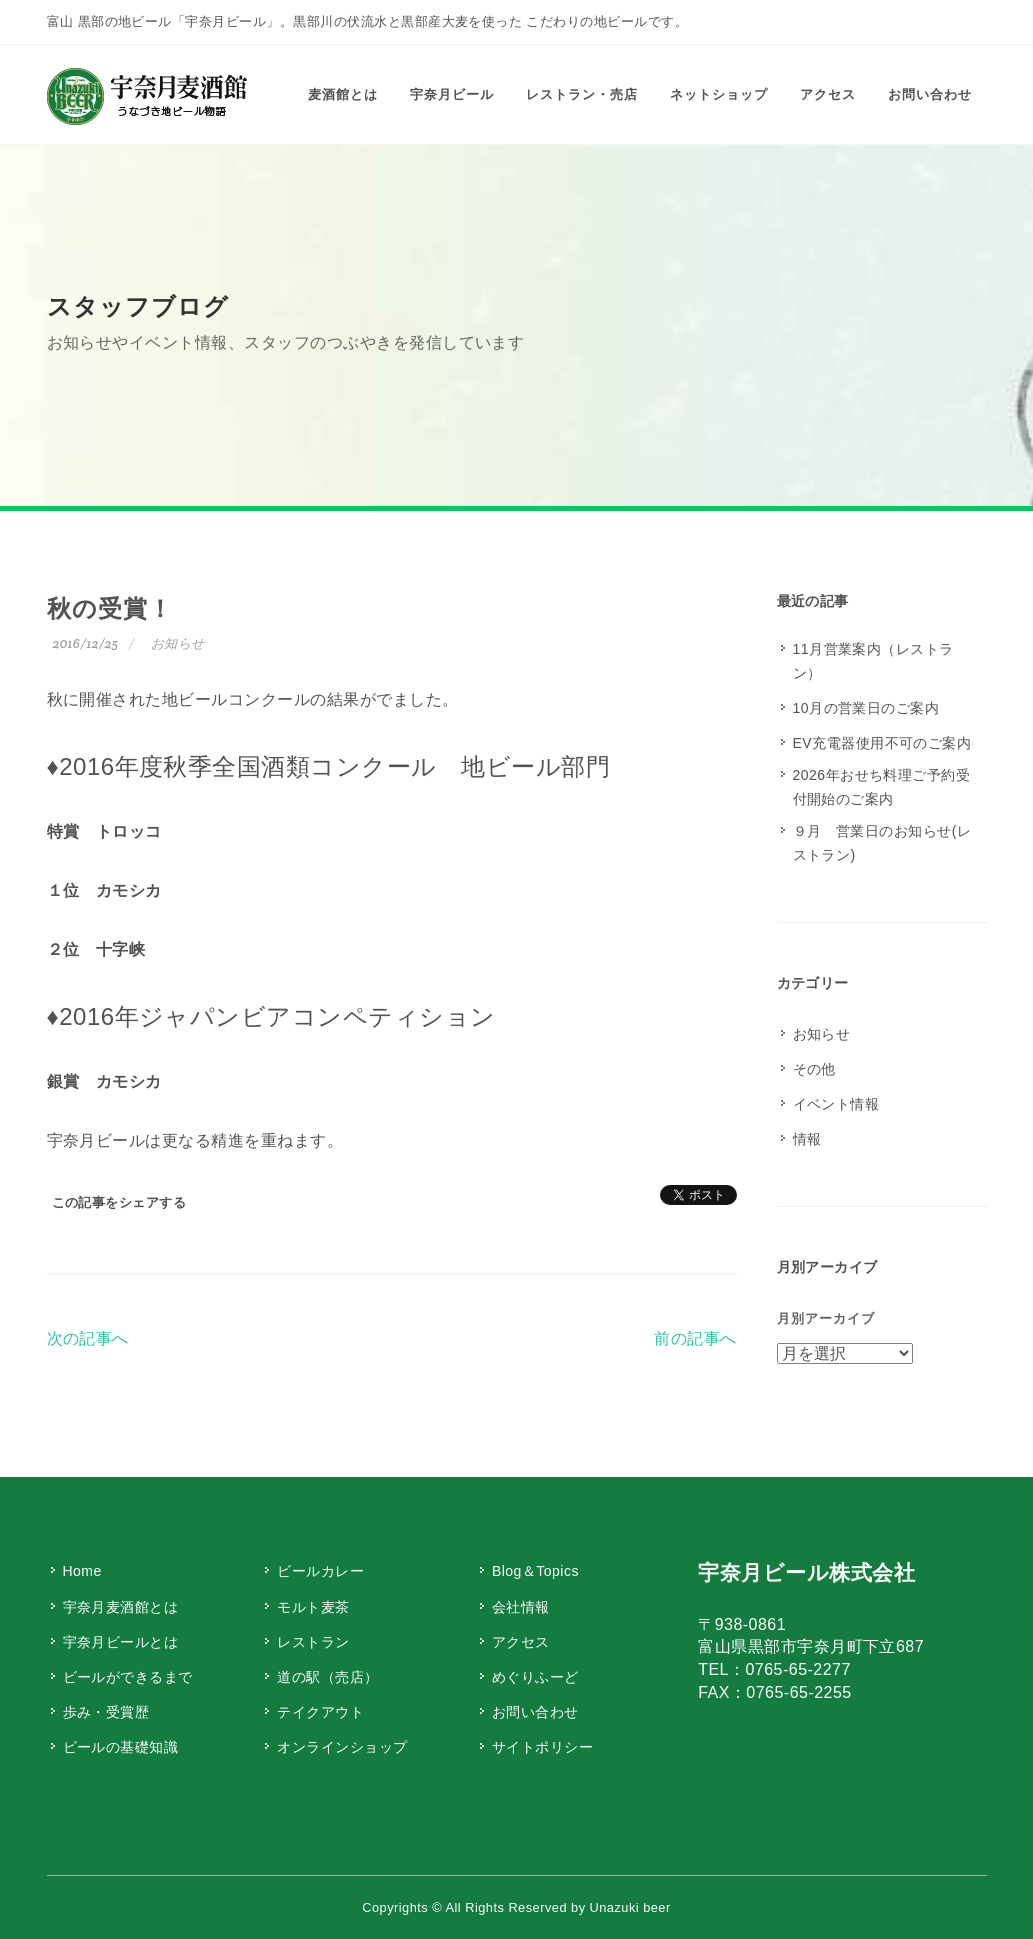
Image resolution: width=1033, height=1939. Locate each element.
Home (82, 1571)
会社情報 (521, 1607)
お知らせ (178, 643)
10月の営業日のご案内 (866, 708)
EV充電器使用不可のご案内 (882, 743)
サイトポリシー (542, 1747)
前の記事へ (695, 1338)
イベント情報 (836, 1104)
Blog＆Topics (535, 1571)
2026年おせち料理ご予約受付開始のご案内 (882, 787)
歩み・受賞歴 (106, 1712)
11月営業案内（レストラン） (873, 661)
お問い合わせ (535, 1712)
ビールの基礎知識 (121, 1747)
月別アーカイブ (826, 1318)
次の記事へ (88, 1338)
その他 (814, 1069)
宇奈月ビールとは (121, 1642)
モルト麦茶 (313, 1607)
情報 (807, 1139)
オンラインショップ (342, 1747)
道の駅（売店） (327, 1677)
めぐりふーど (535, 1677)
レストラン (313, 1642)
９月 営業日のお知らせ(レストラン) (882, 843)
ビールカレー (320, 1571)
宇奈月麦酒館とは (121, 1607)
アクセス (521, 1642)
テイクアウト (320, 1712)
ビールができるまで (128, 1677)
